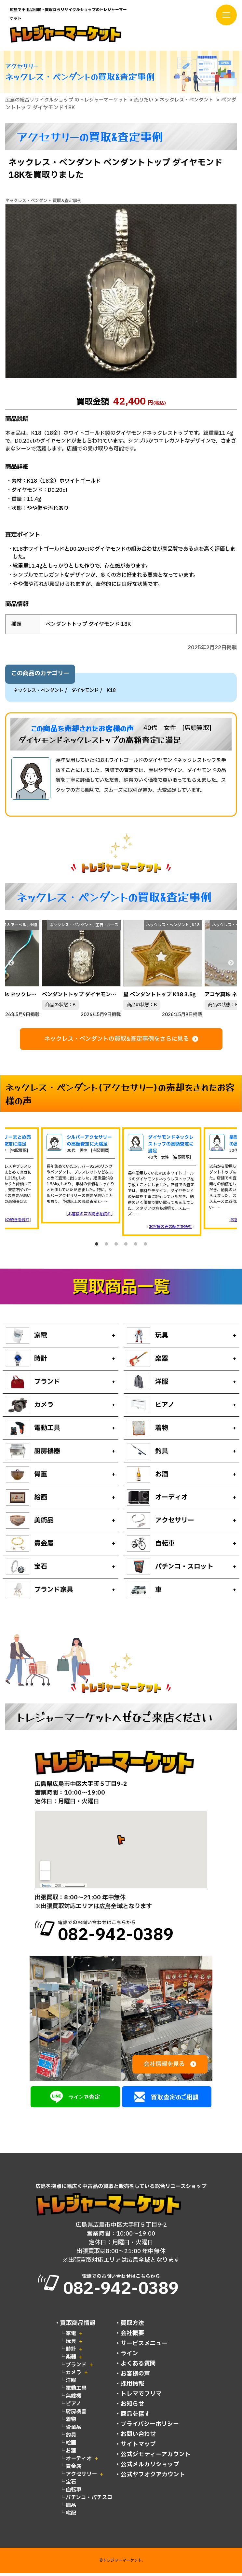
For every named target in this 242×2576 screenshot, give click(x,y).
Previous (11, 964)
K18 (111, 692)
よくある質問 (138, 2366)
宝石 (71, 2485)
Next (231, 964)
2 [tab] (106, 1245)
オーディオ (79, 2461)
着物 (71, 2422)
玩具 (71, 2344)
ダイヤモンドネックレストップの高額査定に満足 (171, 1145)
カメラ (73, 2375)
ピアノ (73, 2407)
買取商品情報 (77, 2326)
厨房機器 (76, 2414)
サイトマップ (138, 2447)
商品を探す (135, 2417)
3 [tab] (116, 1245)
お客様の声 (135, 2376)
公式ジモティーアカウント (156, 2457)
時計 (71, 2352)
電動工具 (76, 2391)
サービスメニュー (144, 2346)
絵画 (71, 2446)
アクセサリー (81, 2477)
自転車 (73, 2493)
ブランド (76, 2368)
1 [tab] (96, 1245)
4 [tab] (126, 1245)
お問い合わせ (138, 2437)
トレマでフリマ (141, 2396)
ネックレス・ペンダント (38, 692)
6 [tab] (145, 1245)
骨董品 (73, 2430)
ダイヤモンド (85, 692)
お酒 (71, 2454)
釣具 (71, 2438)
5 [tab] (135, 1245)
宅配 (71, 2516)
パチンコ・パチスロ (89, 2500)
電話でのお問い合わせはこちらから (133, 1933)
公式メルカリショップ (150, 2467)
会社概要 (132, 2336)
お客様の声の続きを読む (89, 1215)
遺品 (71, 2508)
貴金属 (73, 2469)
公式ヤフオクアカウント (153, 2477)
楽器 (71, 2360)
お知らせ (132, 2407)
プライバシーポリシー (150, 2427)
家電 (71, 2336)
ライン (129, 2356)
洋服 (71, 2383)
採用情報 (132, 2386)
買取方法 (132, 2326)
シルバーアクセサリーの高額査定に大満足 (89, 1142)
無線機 (73, 2399)
